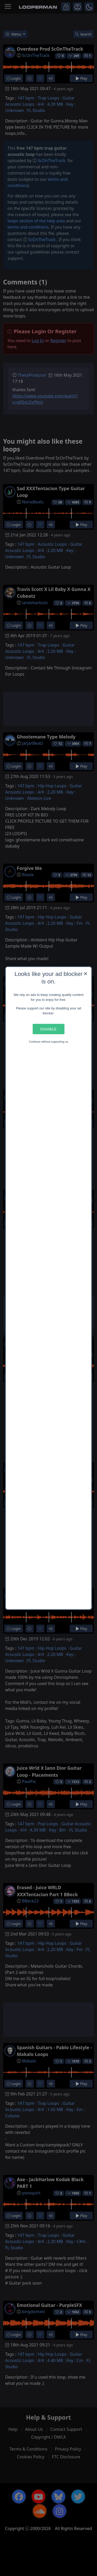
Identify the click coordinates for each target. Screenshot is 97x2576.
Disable (48, 1029)
